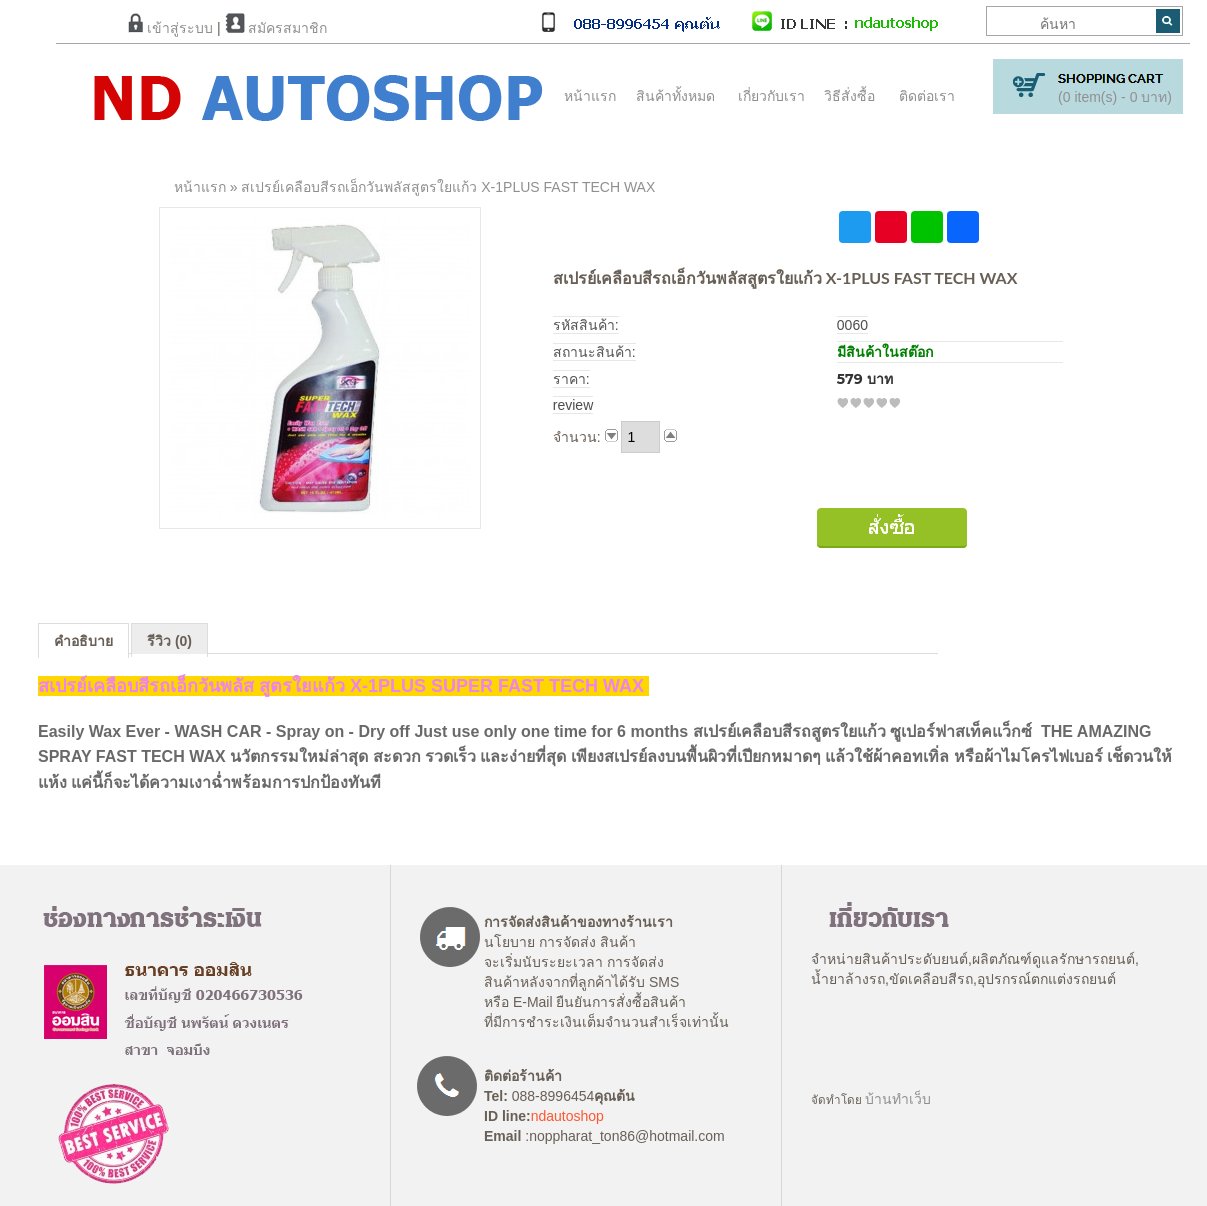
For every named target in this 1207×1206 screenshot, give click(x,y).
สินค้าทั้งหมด (671, 96)
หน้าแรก (590, 96)
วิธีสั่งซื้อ (849, 96)
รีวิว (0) (169, 641)
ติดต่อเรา (927, 96)
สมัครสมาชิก (276, 28)
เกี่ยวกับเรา (771, 96)
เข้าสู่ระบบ (170, 28)
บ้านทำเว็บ (898, 1099)
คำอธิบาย (83, 641)
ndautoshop (567, 1116)
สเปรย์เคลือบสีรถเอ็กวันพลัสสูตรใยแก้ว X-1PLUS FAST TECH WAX (448, 187)
